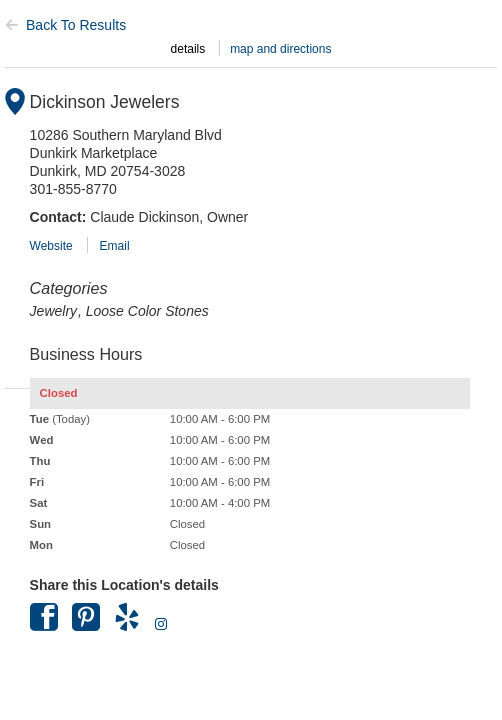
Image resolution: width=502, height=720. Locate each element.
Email (115, 246)
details (188, 49)
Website (51, 246)
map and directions (280, 49)
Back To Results (65, 25)
